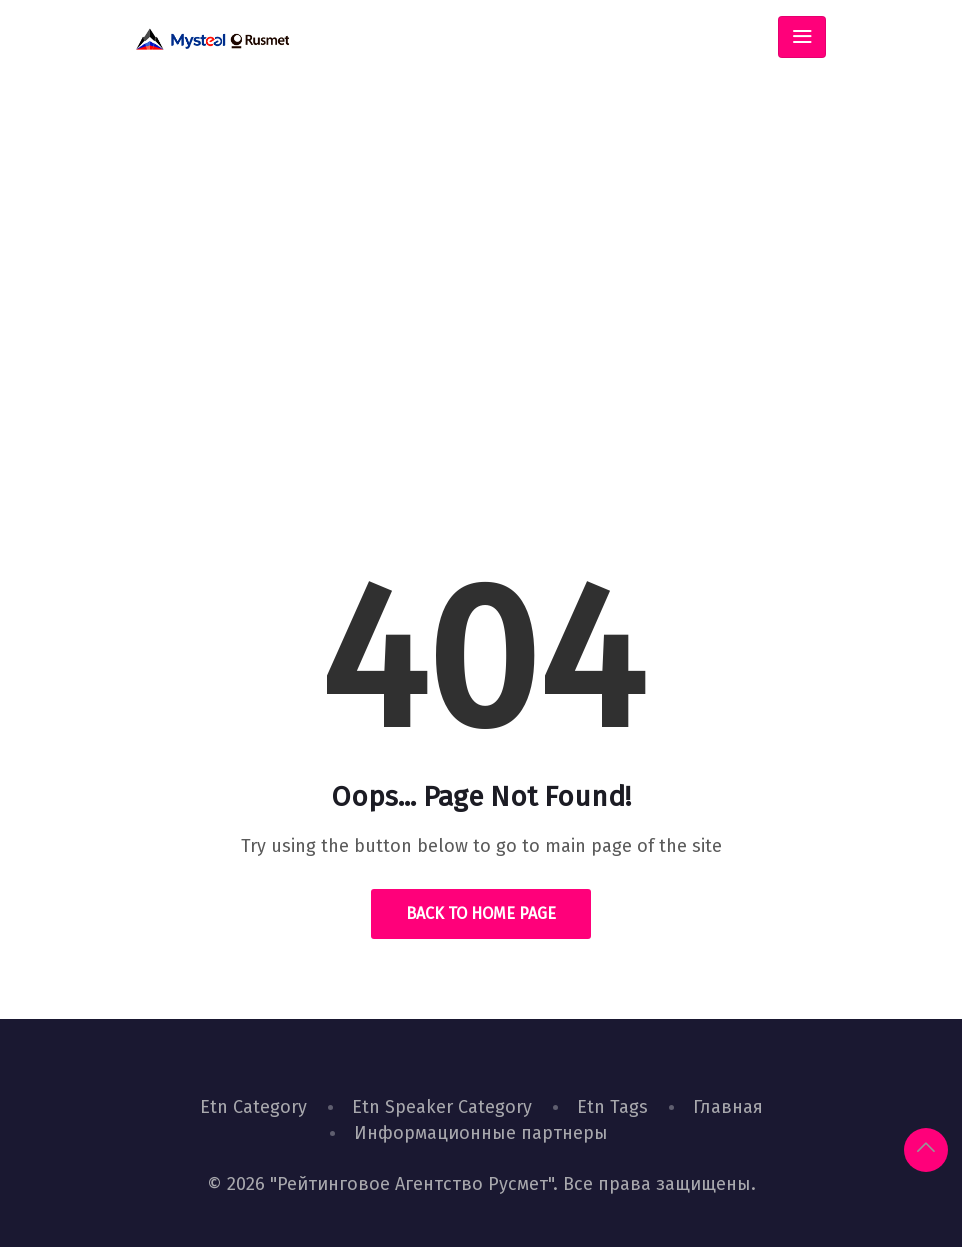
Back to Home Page (481, 913)
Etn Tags (612, 1107)
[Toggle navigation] (802, 37)
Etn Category (253, 1107)
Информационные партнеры (481, 1133)
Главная (728, 1107)
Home (411, 384)
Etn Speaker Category (442, 1107)
